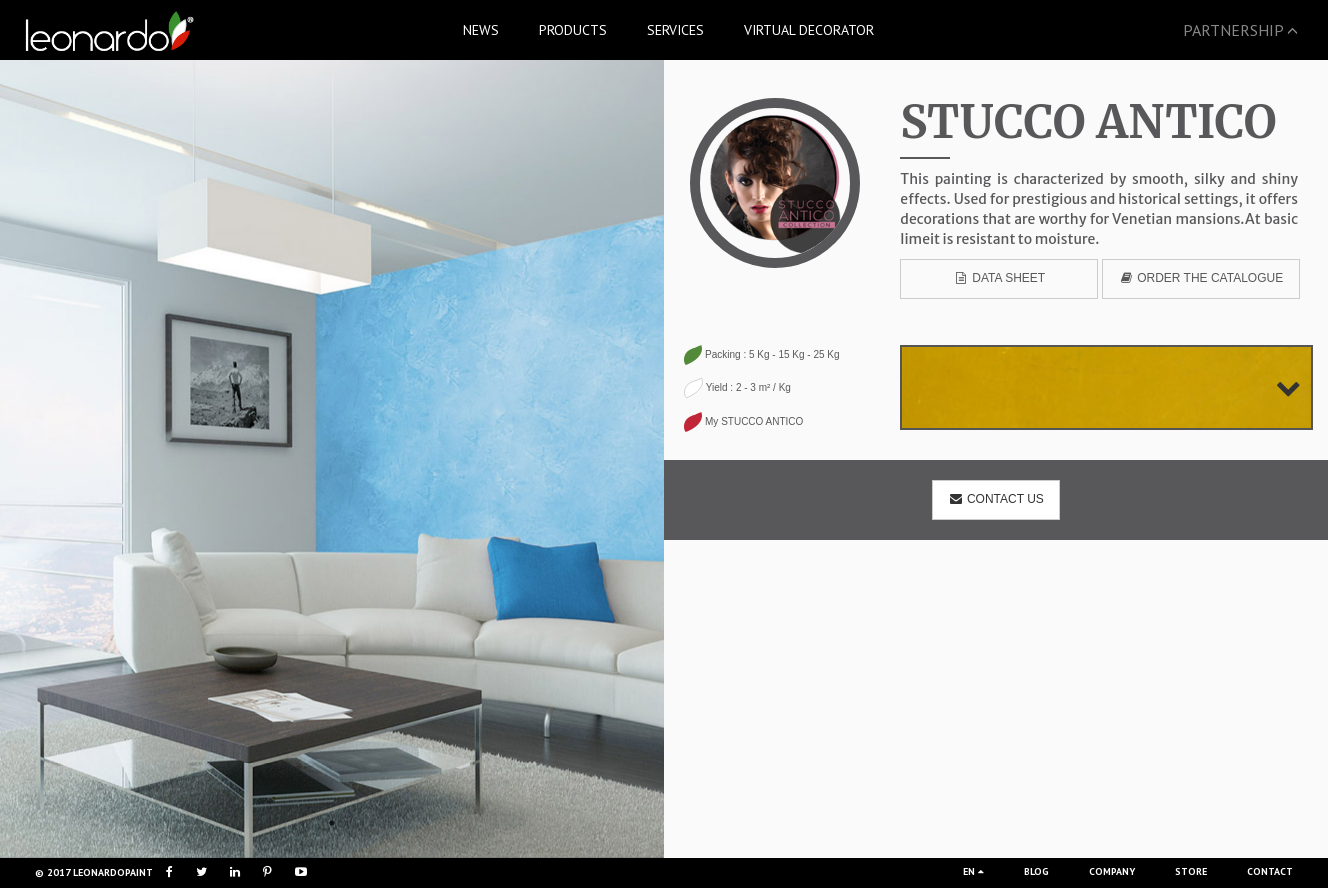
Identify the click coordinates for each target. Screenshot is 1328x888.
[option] (332, 459)
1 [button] (302, 823)
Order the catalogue (1200, 278)
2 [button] (332, 823)
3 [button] (362, 823)
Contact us (996, 499)
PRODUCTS (573, 30)
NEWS (481, 30)
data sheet (1000, 278)
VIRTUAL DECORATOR (809, 30)
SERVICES (675, 30)
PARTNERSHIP (1240, 30)
